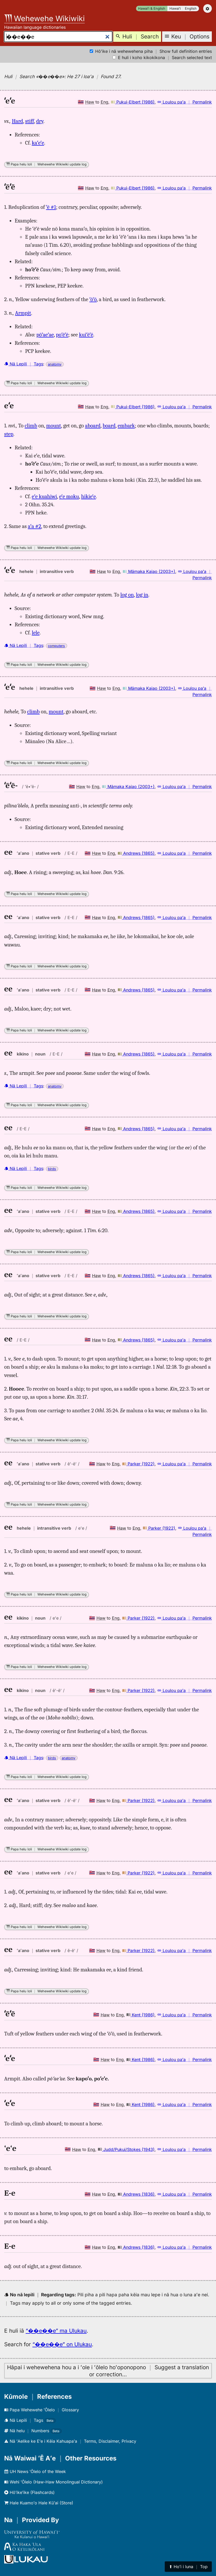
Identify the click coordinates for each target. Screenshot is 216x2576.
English (191, 8)
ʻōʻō (93, 299)
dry (39, 121)
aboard (92, 425)
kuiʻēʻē (86, 334)
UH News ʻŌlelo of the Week (35, 2471)
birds (52, 1169)
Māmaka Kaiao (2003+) (149, 571)
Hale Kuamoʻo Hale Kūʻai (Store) (38, 2502)
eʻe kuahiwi (44, 496)
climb (31, 425)
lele (36, 632)
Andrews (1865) (136, 853)
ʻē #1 (51, 207)
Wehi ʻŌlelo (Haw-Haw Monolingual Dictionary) (53, 2482)
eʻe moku (69, 496)
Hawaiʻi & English (151, 8)
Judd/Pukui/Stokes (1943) (126, 2149)
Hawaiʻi (175, 8)
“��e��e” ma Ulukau (56, 2330)
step (8, 434)
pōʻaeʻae (45, 334)
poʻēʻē (62, 334)
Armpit (23, 313)
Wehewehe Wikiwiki (44, 18)
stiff (29, 121)
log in (142, 595)
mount (53, 425)
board (109, 425)
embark (126, 425)
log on (127, 595)
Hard (17, 121)
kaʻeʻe (38, 143)
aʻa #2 (34, 526)
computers (56, 646)
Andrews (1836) (136, 2194)
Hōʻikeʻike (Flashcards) (29, 2492)
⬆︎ (188, 2566)
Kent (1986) (140, 2014)
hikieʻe (88, 496)
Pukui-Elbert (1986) (133, 102)
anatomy (54, 364)
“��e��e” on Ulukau (62, 2344)
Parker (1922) (138, 1463)
